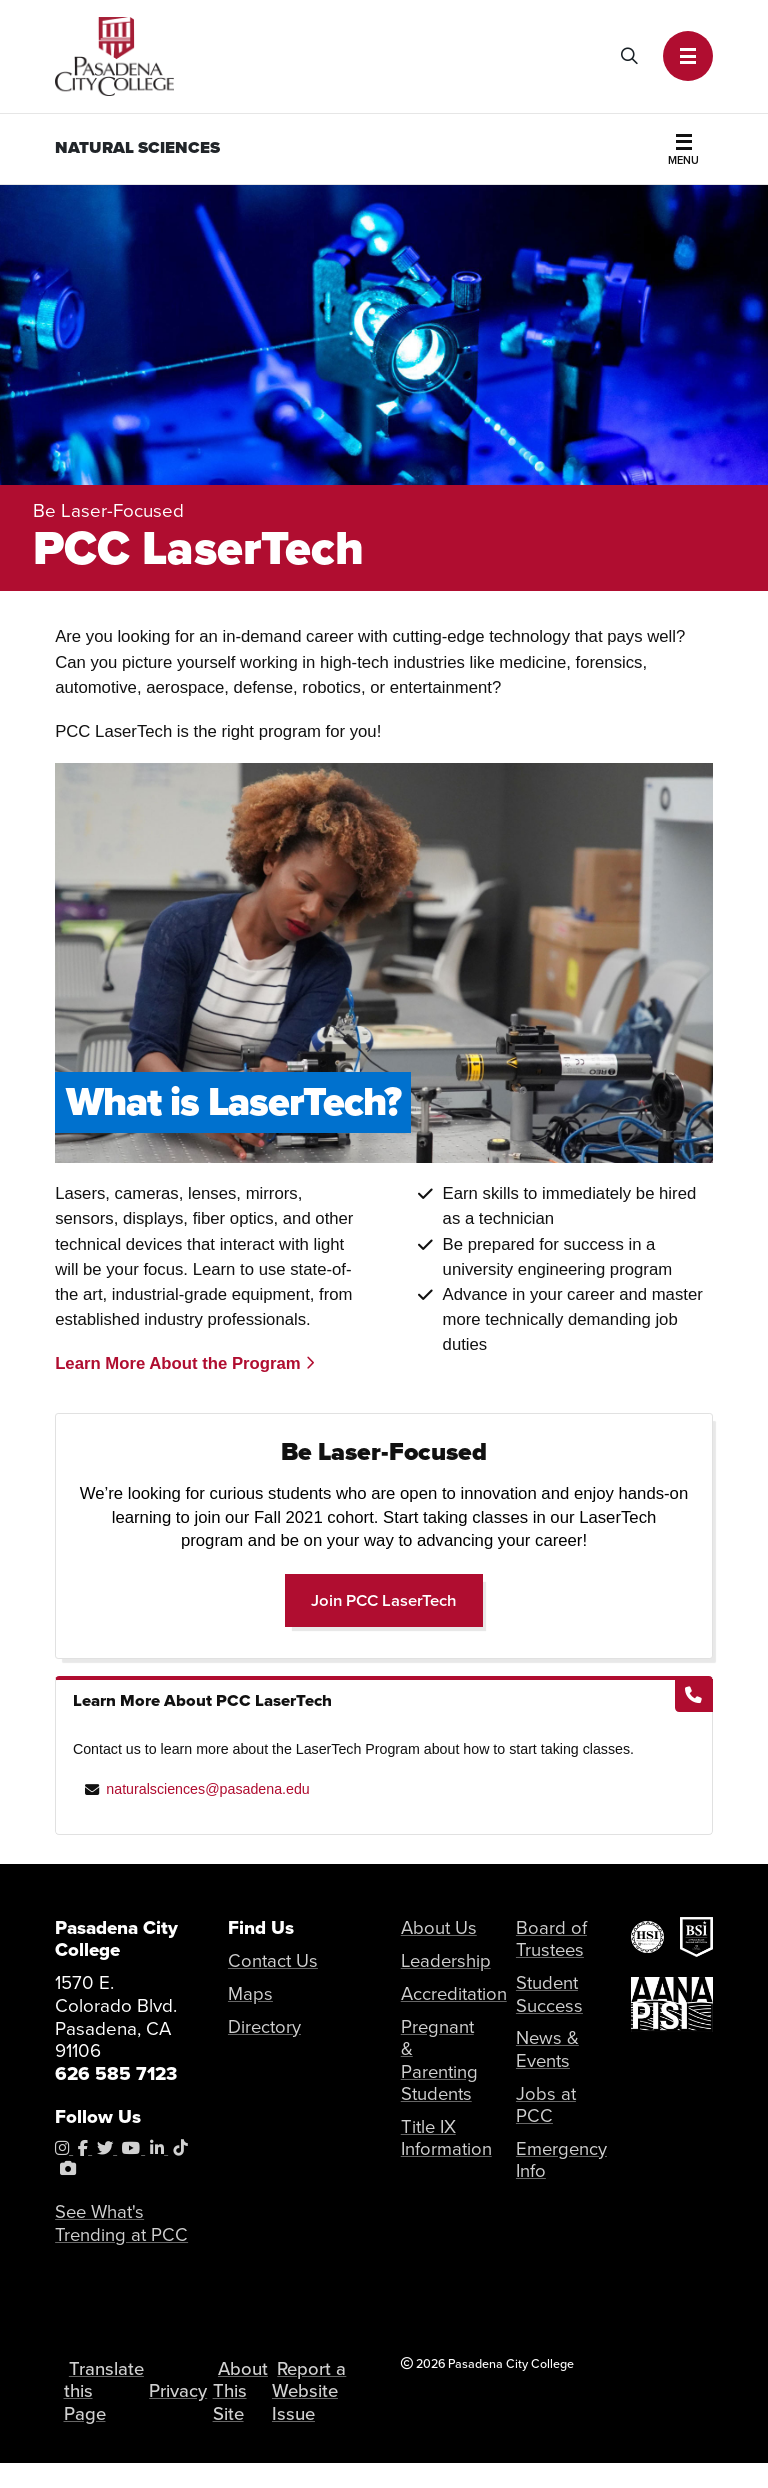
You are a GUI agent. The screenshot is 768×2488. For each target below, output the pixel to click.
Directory (265, 2026)
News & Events (548, 2050)
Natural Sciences (137, 147)
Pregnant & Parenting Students (440, 2060)
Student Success (550, 1994)
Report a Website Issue (317, 2403)
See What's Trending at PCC (122, 2224)
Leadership (447, 1960)
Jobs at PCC (546, 2106)
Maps (250, 1993)
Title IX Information (447, 2139)
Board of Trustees (551, 1939)
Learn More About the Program (185, 1363)
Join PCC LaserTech (397, 1599)
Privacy (185, 2403)
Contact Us (274, 1960)
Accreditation (455, 1993)
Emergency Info (562, 2161)
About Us (439, 1927)
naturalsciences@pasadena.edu (207, 1789)
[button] (688, 56)
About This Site (252, 2402)
